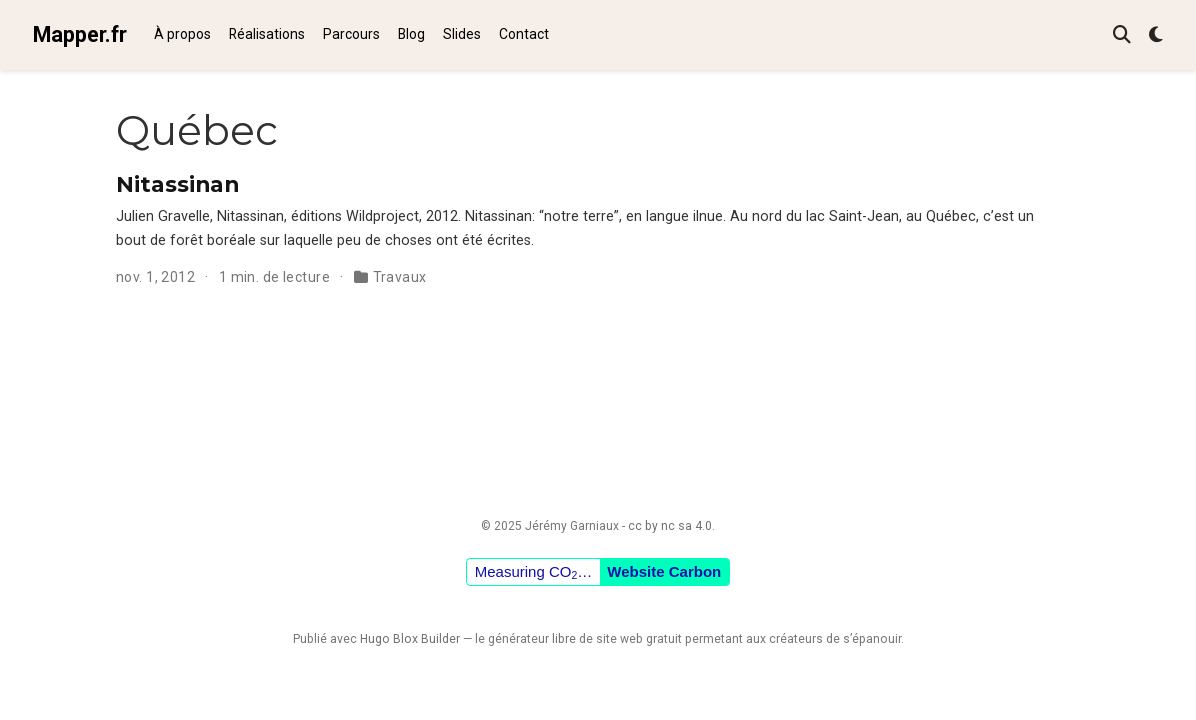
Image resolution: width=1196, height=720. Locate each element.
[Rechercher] (1122, 35)
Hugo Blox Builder (410, 639)
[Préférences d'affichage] (1156, 35)
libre (564, 639)
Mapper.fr (80, 34)
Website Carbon (664, 571)
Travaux (400, 277)
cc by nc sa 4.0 (670, 526)
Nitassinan (177, 184)
